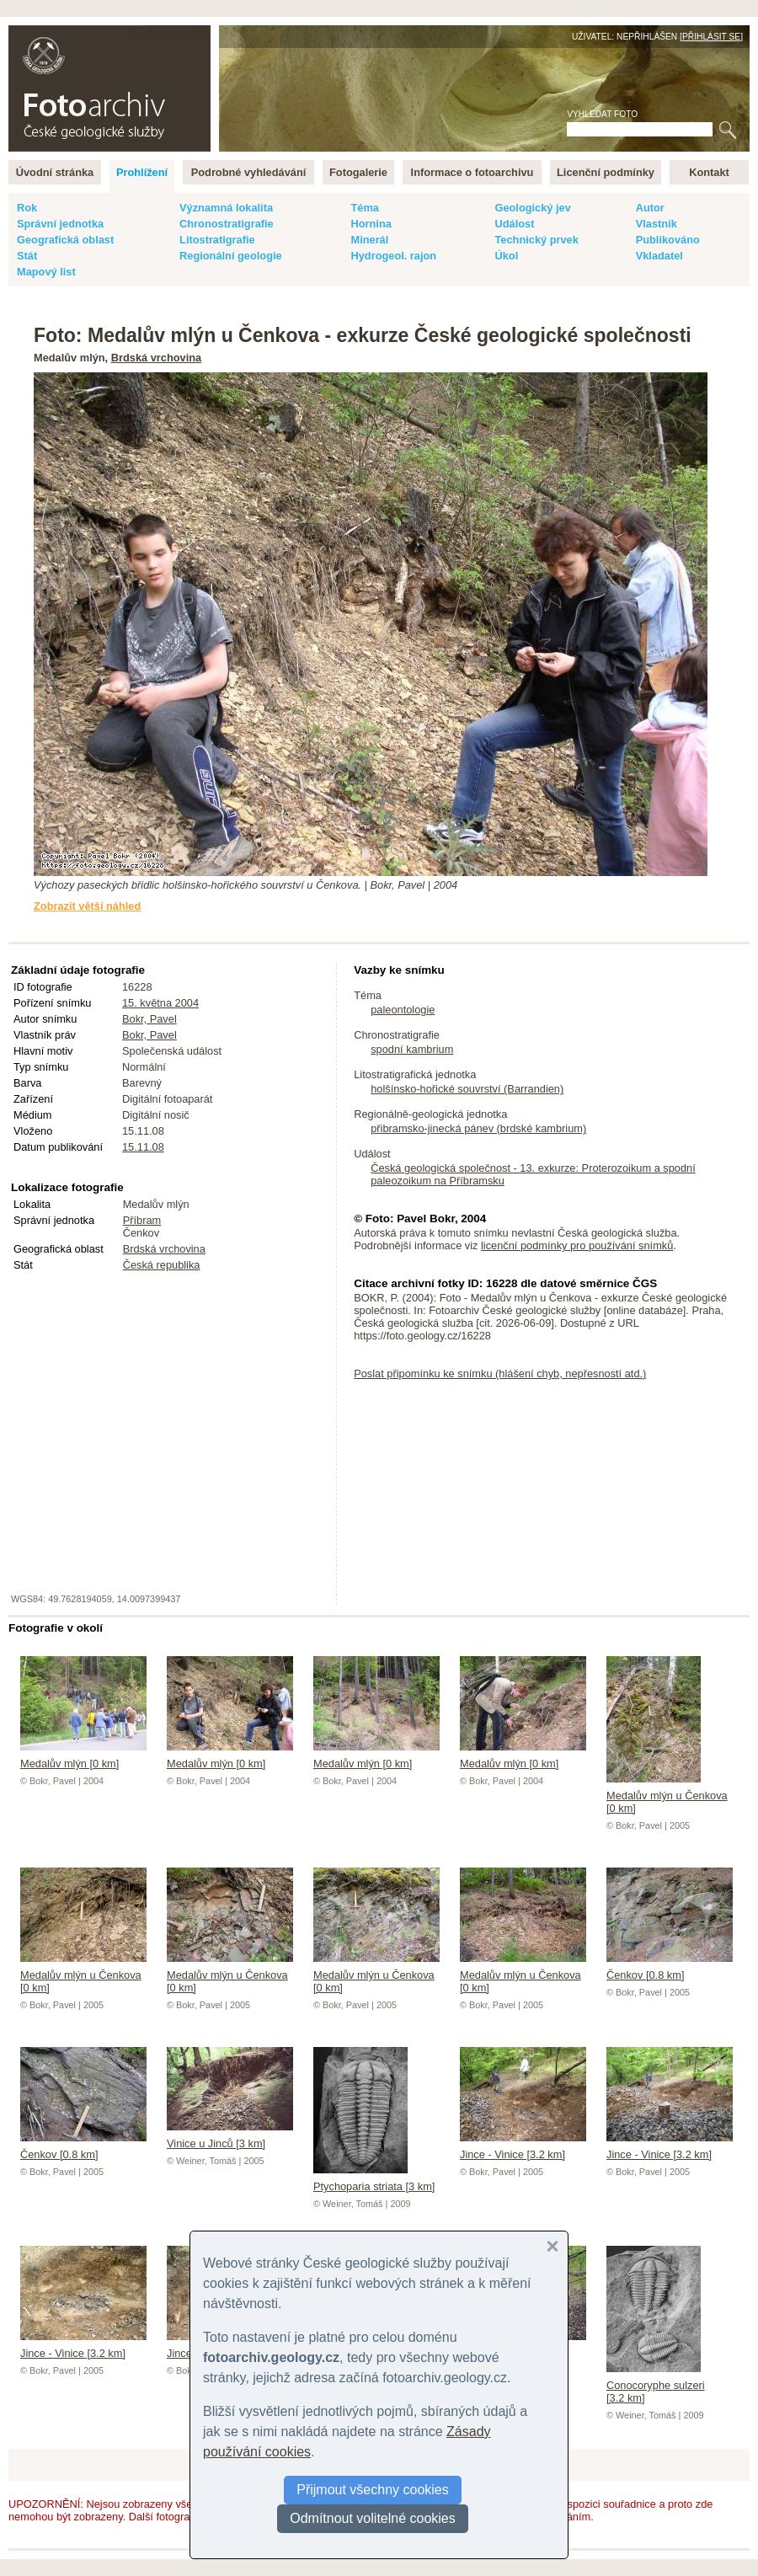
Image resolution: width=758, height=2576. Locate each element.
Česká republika (161, 1265)
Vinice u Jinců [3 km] (230, 2137)
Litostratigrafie (217, 239)
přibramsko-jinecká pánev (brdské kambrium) (478, 1128)
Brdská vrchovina (156, 357)
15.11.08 (143, 1147)
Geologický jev (532, 207)
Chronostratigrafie (226, 223)
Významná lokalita (226, 207)
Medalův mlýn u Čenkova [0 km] (667, 1795)
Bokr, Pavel (149, 1019)
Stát (27, 255)
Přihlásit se (711, 36)
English (190, 34)
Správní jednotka (60, 223)
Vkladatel (659, 255)
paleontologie (403, 1009)
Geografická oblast (65, 239)
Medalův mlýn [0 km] (83, 1757)
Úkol (506, 255)
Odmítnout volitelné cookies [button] (373, 2518)
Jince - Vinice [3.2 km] (523, 2148)
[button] (552, 2246)
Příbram (142, 1220)
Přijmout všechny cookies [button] (372, 2489)
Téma (364, 207)
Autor (650, 207)
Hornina (370, 223)
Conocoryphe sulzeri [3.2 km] (655, 2385)
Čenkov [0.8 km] (669, 1968)
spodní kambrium (412, 1049)
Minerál (369, 239)
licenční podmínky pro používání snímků (577, 1245)
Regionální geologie (230, 255)
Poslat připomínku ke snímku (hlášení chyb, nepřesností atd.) (500, 1373)
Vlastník (656, 223)
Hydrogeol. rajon (393, 255)
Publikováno (668, 239)
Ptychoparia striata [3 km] (374, 2180)
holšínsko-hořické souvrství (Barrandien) (467, 1088)
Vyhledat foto (602, 114)
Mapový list (46, 271)
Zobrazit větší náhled (87, 906)
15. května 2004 (160, 1003)
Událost (514, 223)
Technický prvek (536, 239)
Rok (27, 207)
